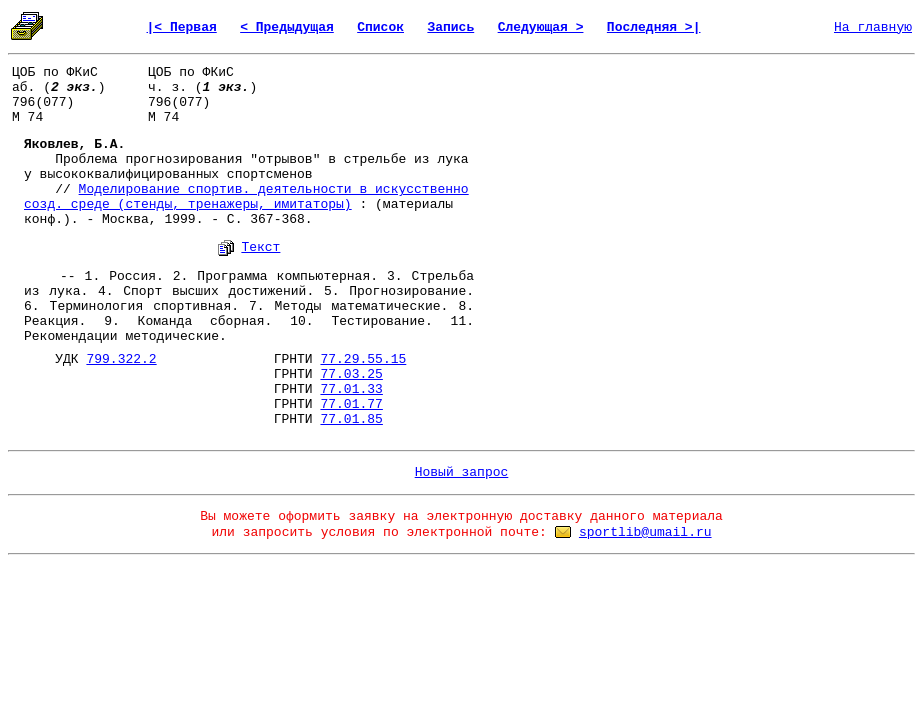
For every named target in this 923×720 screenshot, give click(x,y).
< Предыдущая (287, 27)
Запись (450, 27)
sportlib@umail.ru (645, 532)
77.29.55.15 (363, 359)
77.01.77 (351, 404)
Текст (260, 247)
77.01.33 (351, 389)
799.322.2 (121, 359)
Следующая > (541, 27)
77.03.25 (351, 374)
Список (380, 27)
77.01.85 (351, 419)
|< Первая (182, 27)
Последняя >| (654, 27)
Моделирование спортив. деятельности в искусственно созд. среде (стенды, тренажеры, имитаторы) (246, 197)
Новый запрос (462, 472)
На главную (873, 27)
